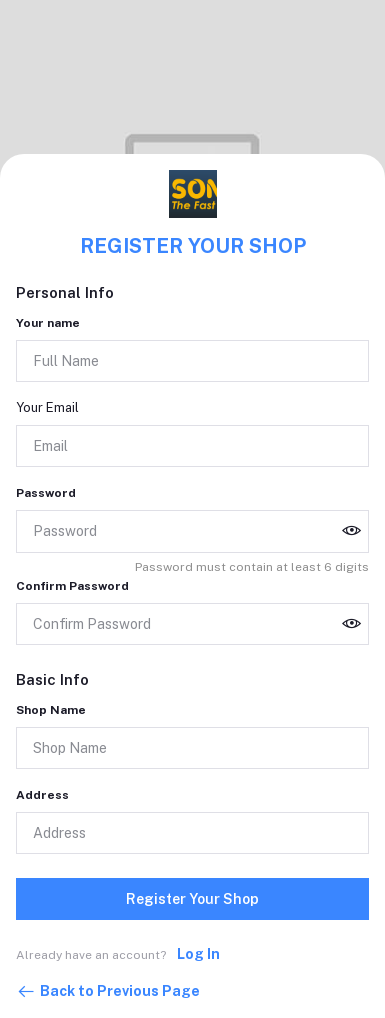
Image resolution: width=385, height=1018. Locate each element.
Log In (198, 954)
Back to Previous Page (108, 992)
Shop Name (51, 710)
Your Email (47, 407)
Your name (48, 323)
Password (46, 493)
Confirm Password (72, 586)
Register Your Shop (192, 899)
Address (42, 795)
